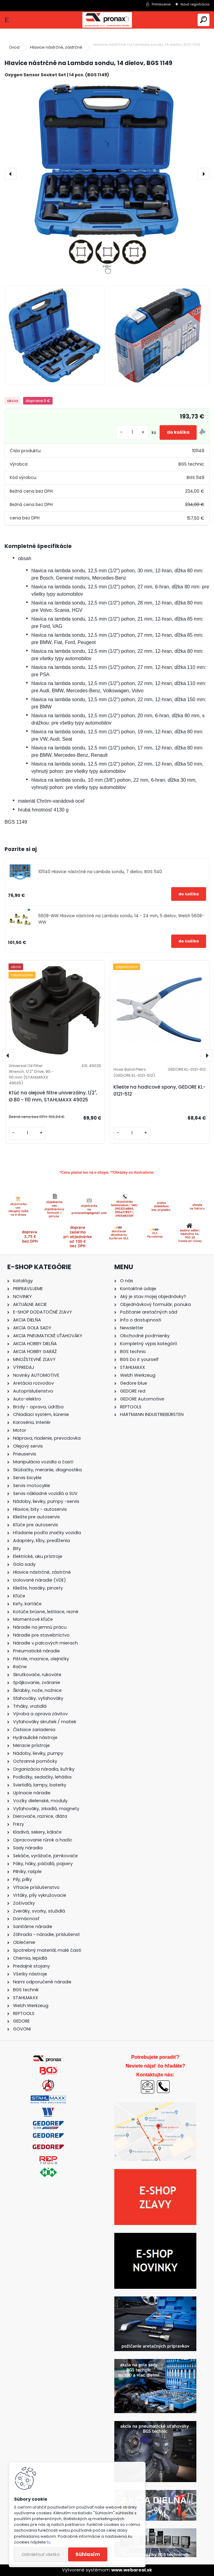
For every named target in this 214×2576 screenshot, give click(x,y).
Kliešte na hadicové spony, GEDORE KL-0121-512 (159, 1090)
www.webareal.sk (131, 2570)
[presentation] (11, 174)
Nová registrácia (195, 4)
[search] (203, 19)
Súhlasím (87, 2554)
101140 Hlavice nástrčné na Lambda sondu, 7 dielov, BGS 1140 (100, 872)
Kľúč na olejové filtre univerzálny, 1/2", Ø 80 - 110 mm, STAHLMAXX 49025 (53, 1096)
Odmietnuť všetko (41, 2554)
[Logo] (107, 20)
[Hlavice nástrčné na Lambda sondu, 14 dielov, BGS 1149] (107, 174)
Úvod (14, 47)
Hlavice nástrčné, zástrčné (56, 47)
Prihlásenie (161, 4)
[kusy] (132, 432)
